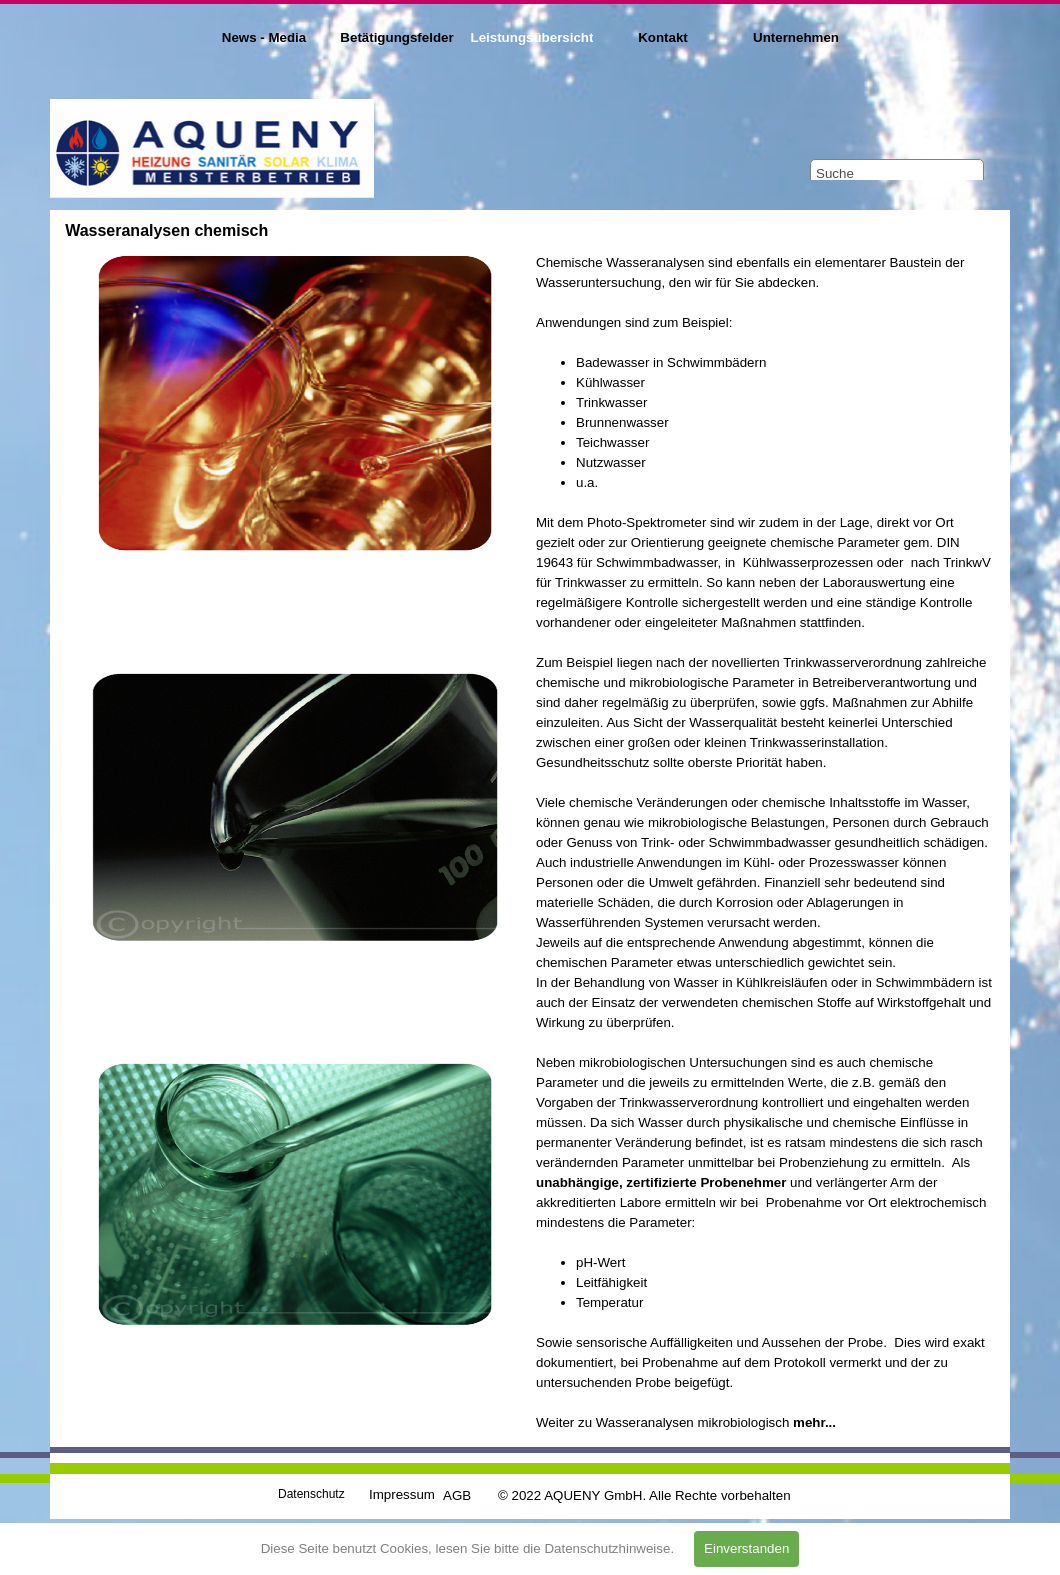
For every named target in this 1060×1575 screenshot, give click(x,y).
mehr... (814, 1422)
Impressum (402, 1494)
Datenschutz (311, 1494)
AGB (457, 1495)
